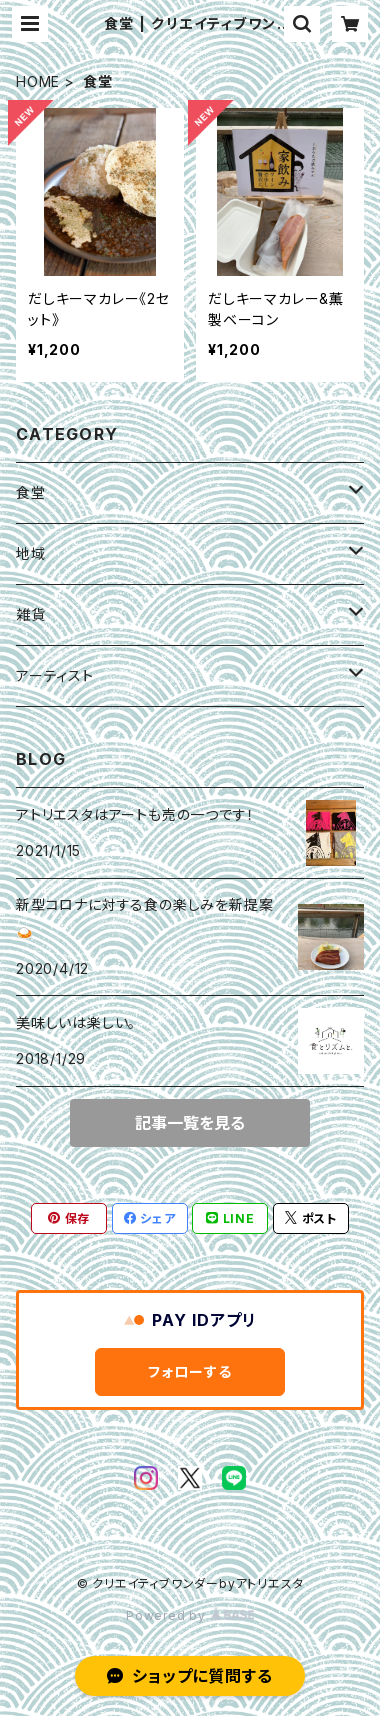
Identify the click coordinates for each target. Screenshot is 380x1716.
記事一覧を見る (190, 1123)
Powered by (190, 1615)
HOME (38, 81)
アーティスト (55, 675)
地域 (31, 553)
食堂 (31, 492)
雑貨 (31, 614)
